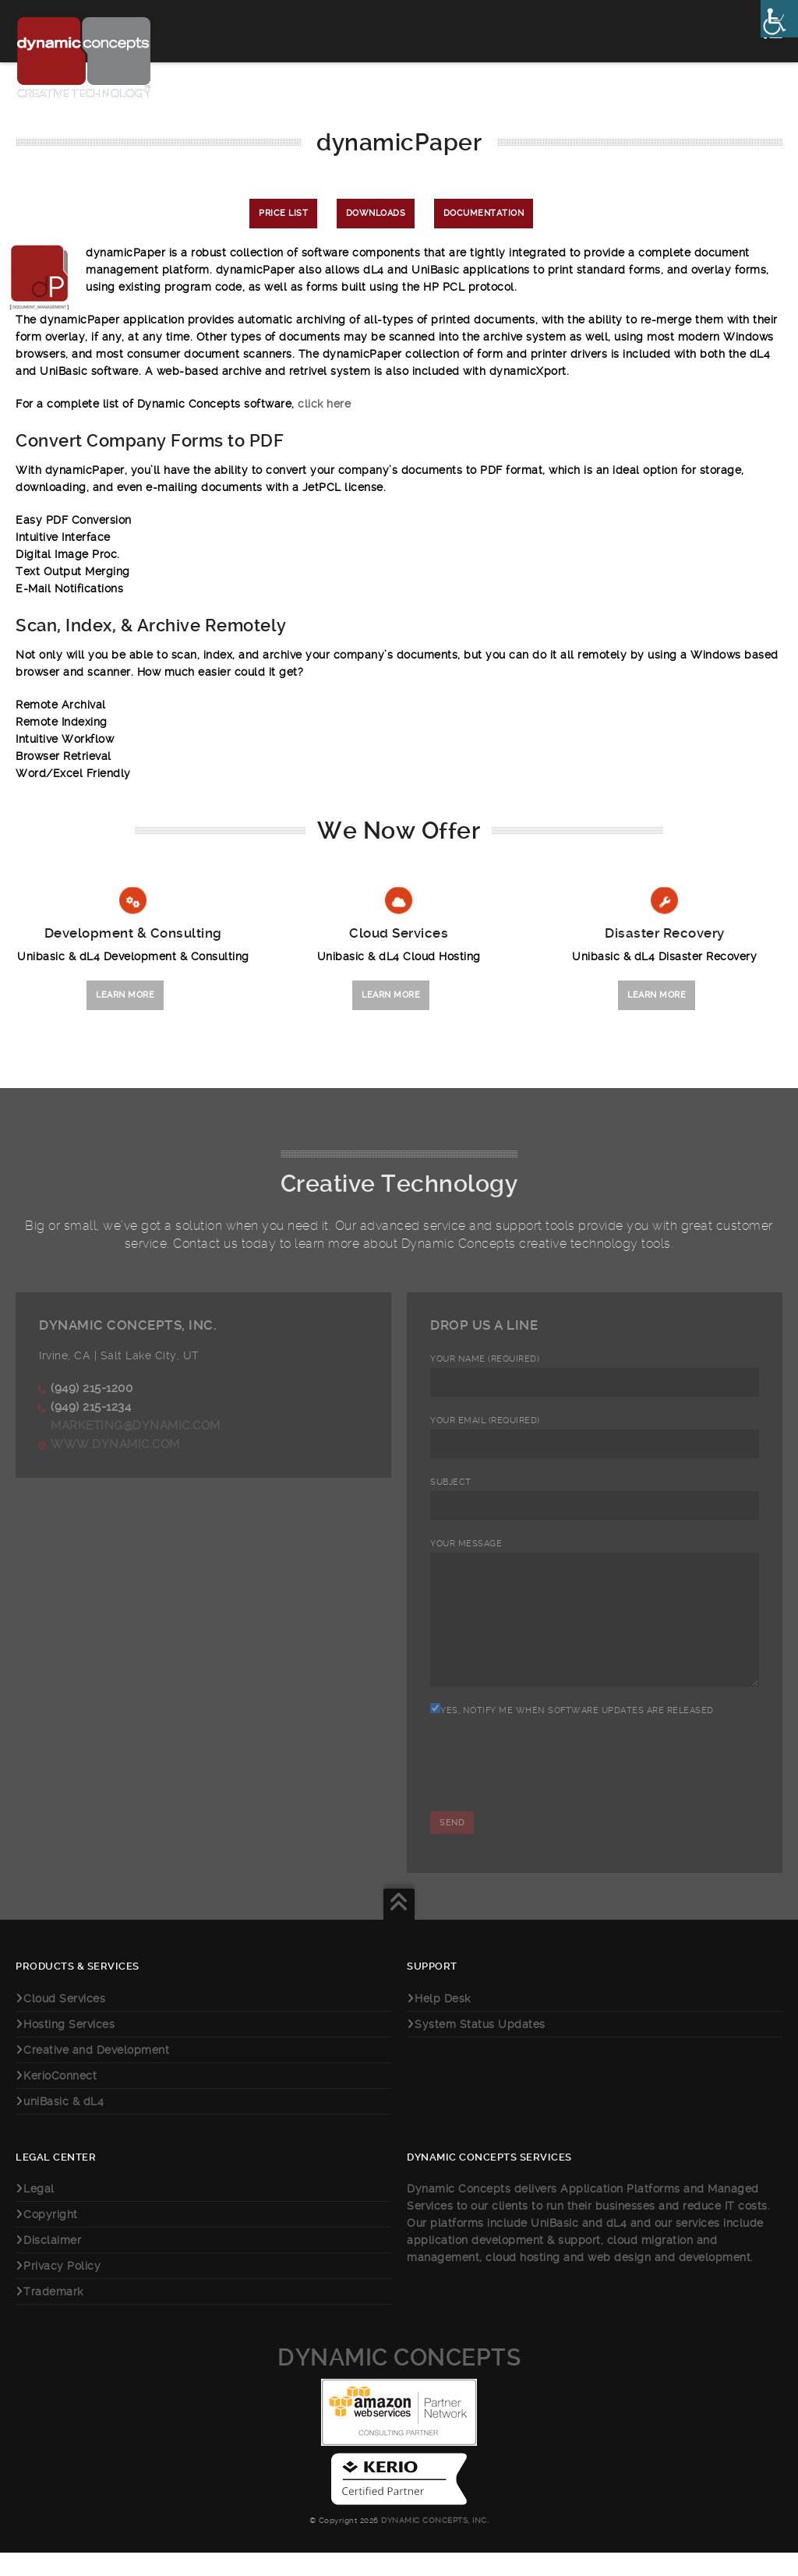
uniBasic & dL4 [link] (63, 2124)
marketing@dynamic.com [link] (136, 1426)
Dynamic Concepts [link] (399, 2380)
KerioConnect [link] (60, 2099)
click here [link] (324, 404)
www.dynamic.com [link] (115, 1444)
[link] (779, 18)
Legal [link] (39, 2212)
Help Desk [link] (443, 2022)
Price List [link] (283, 213)
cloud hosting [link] (524, 2280)
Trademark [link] (53, 2315)
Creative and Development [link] (96, 2073)
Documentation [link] (483, 213)
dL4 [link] (616, 2246)
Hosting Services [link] (69, 2047)
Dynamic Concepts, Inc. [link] (434, 2543)
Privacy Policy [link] (62, 2289)
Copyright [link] (50, 2237)
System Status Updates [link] (480, 2047)
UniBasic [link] (554, 2246)
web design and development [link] (669, 2280)
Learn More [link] (125, 995)
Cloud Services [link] (64, 2022)
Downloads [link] (376, 213)
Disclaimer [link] (52, 2263)
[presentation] (548, 1799)
